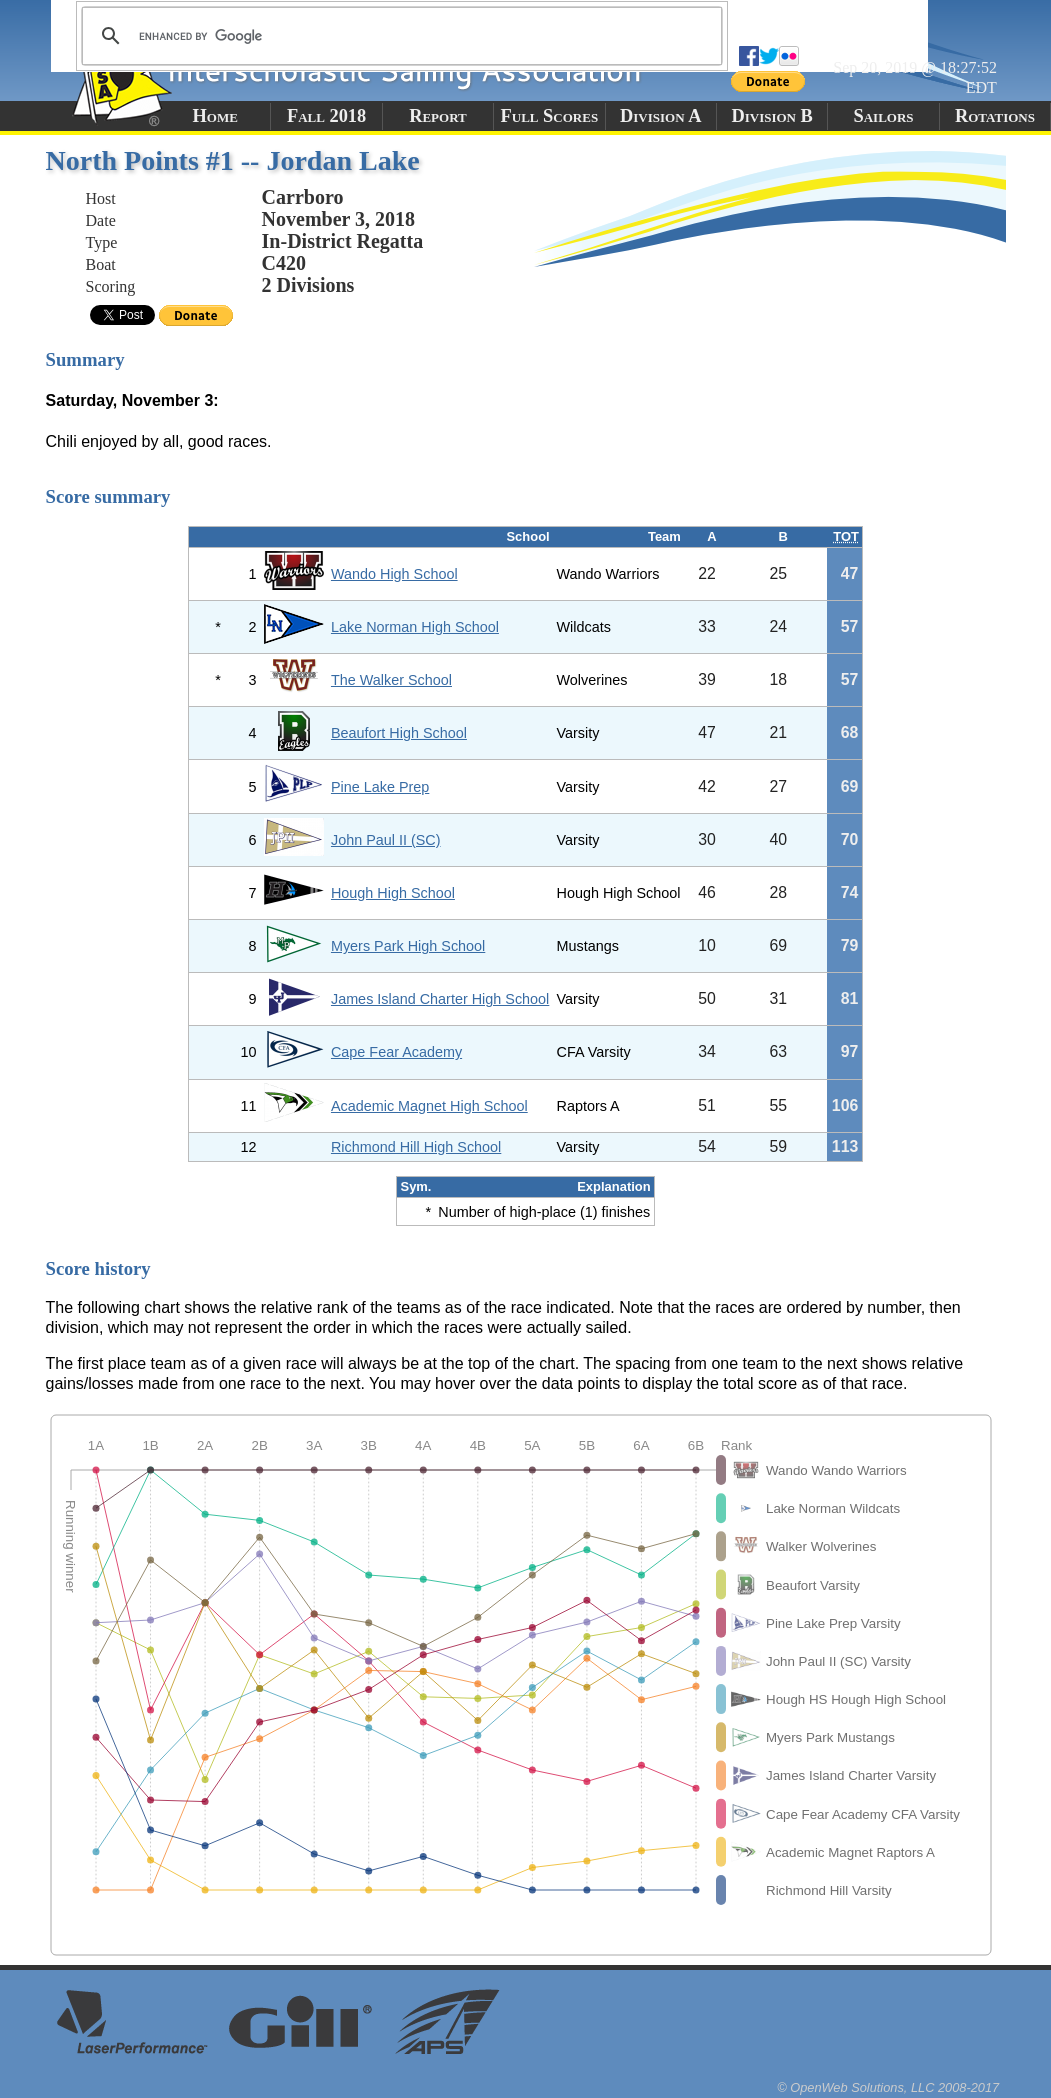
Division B (771, 116)
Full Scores (550, 116)
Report (438, 116)
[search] (399, 36)
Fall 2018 (326, 116)
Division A (660, 116)
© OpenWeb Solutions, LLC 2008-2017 (888, 2087)
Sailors (884, 116)
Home (215, 116)
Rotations (995, 116)
